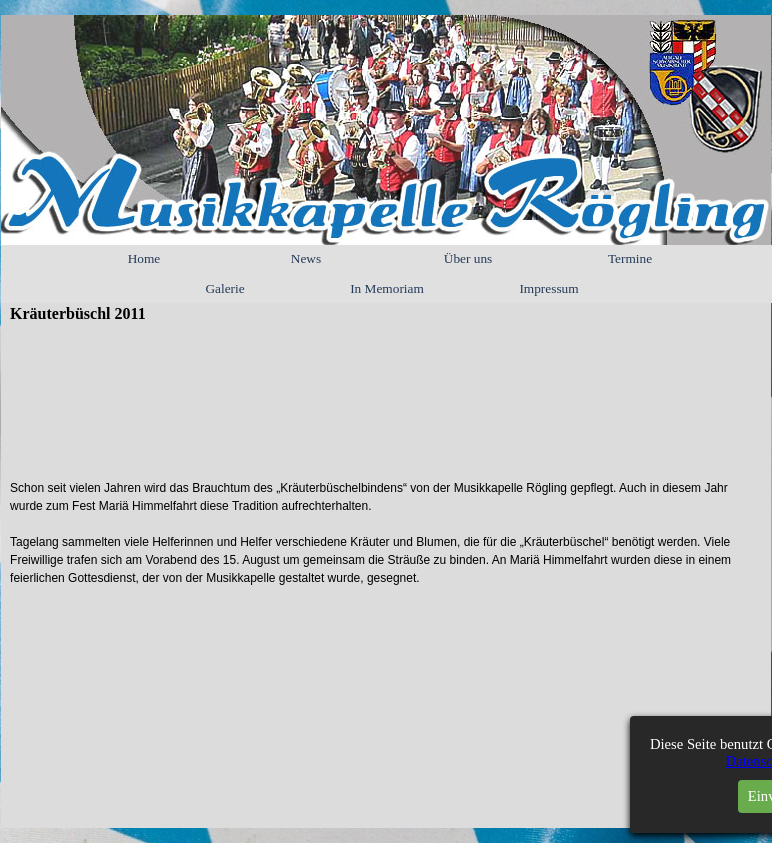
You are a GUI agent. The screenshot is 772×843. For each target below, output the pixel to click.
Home (144, 258)
